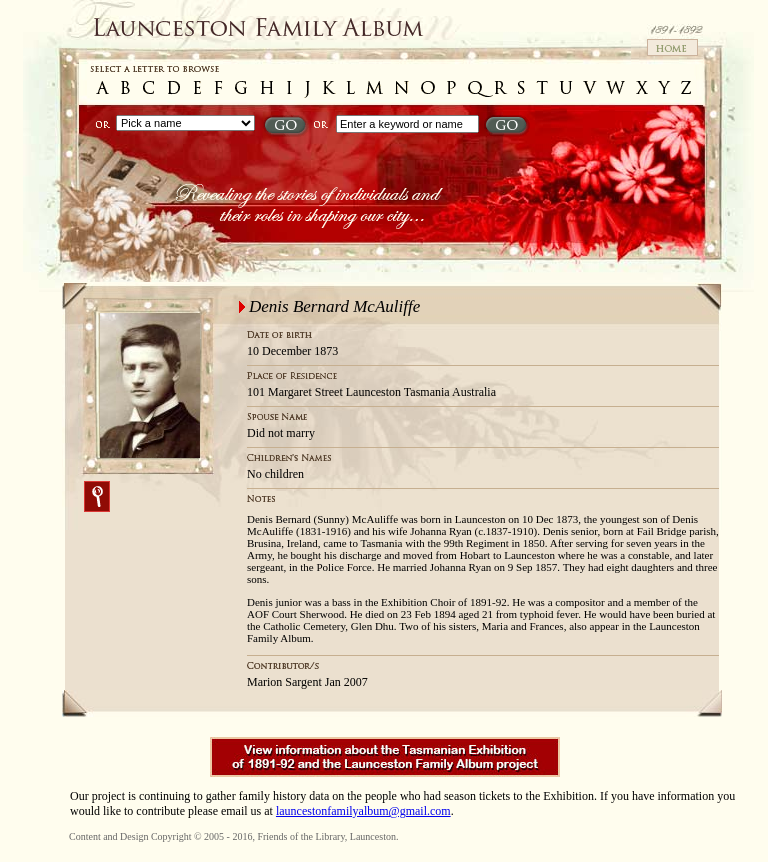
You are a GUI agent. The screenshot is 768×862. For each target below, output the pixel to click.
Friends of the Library (300, 836)
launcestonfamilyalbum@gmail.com (363, 811)
